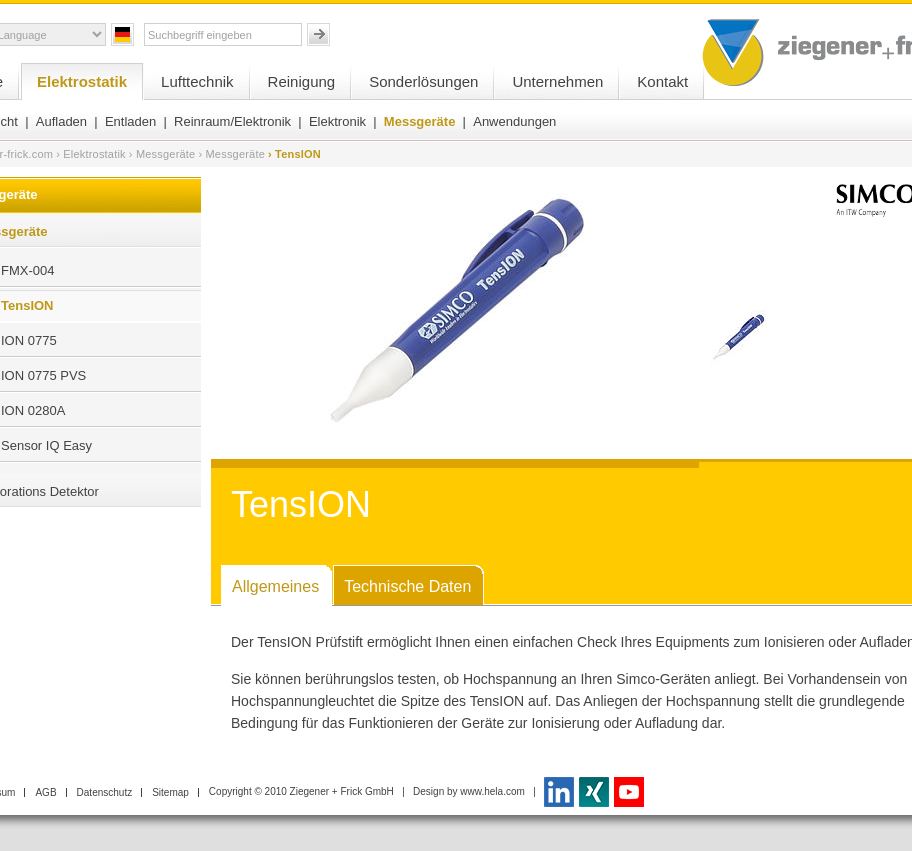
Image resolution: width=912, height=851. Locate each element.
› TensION (294, 154)
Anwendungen (514, 121)
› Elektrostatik (91, 154)
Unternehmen (557, 81)
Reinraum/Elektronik (232, 121)
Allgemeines (275, 586)
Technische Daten (407, 586)
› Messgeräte (162, 154)
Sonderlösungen (423, 81)
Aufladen (61, 121)
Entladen (130, 121)
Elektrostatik (82, 81)
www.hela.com (492, 791)
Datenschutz (105, 792)
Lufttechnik (197, 81)
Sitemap (170, 792)
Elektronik (337, 121)
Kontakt (662, 81)
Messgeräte (420, 121)
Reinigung (302, 81)
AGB (45, 792)
